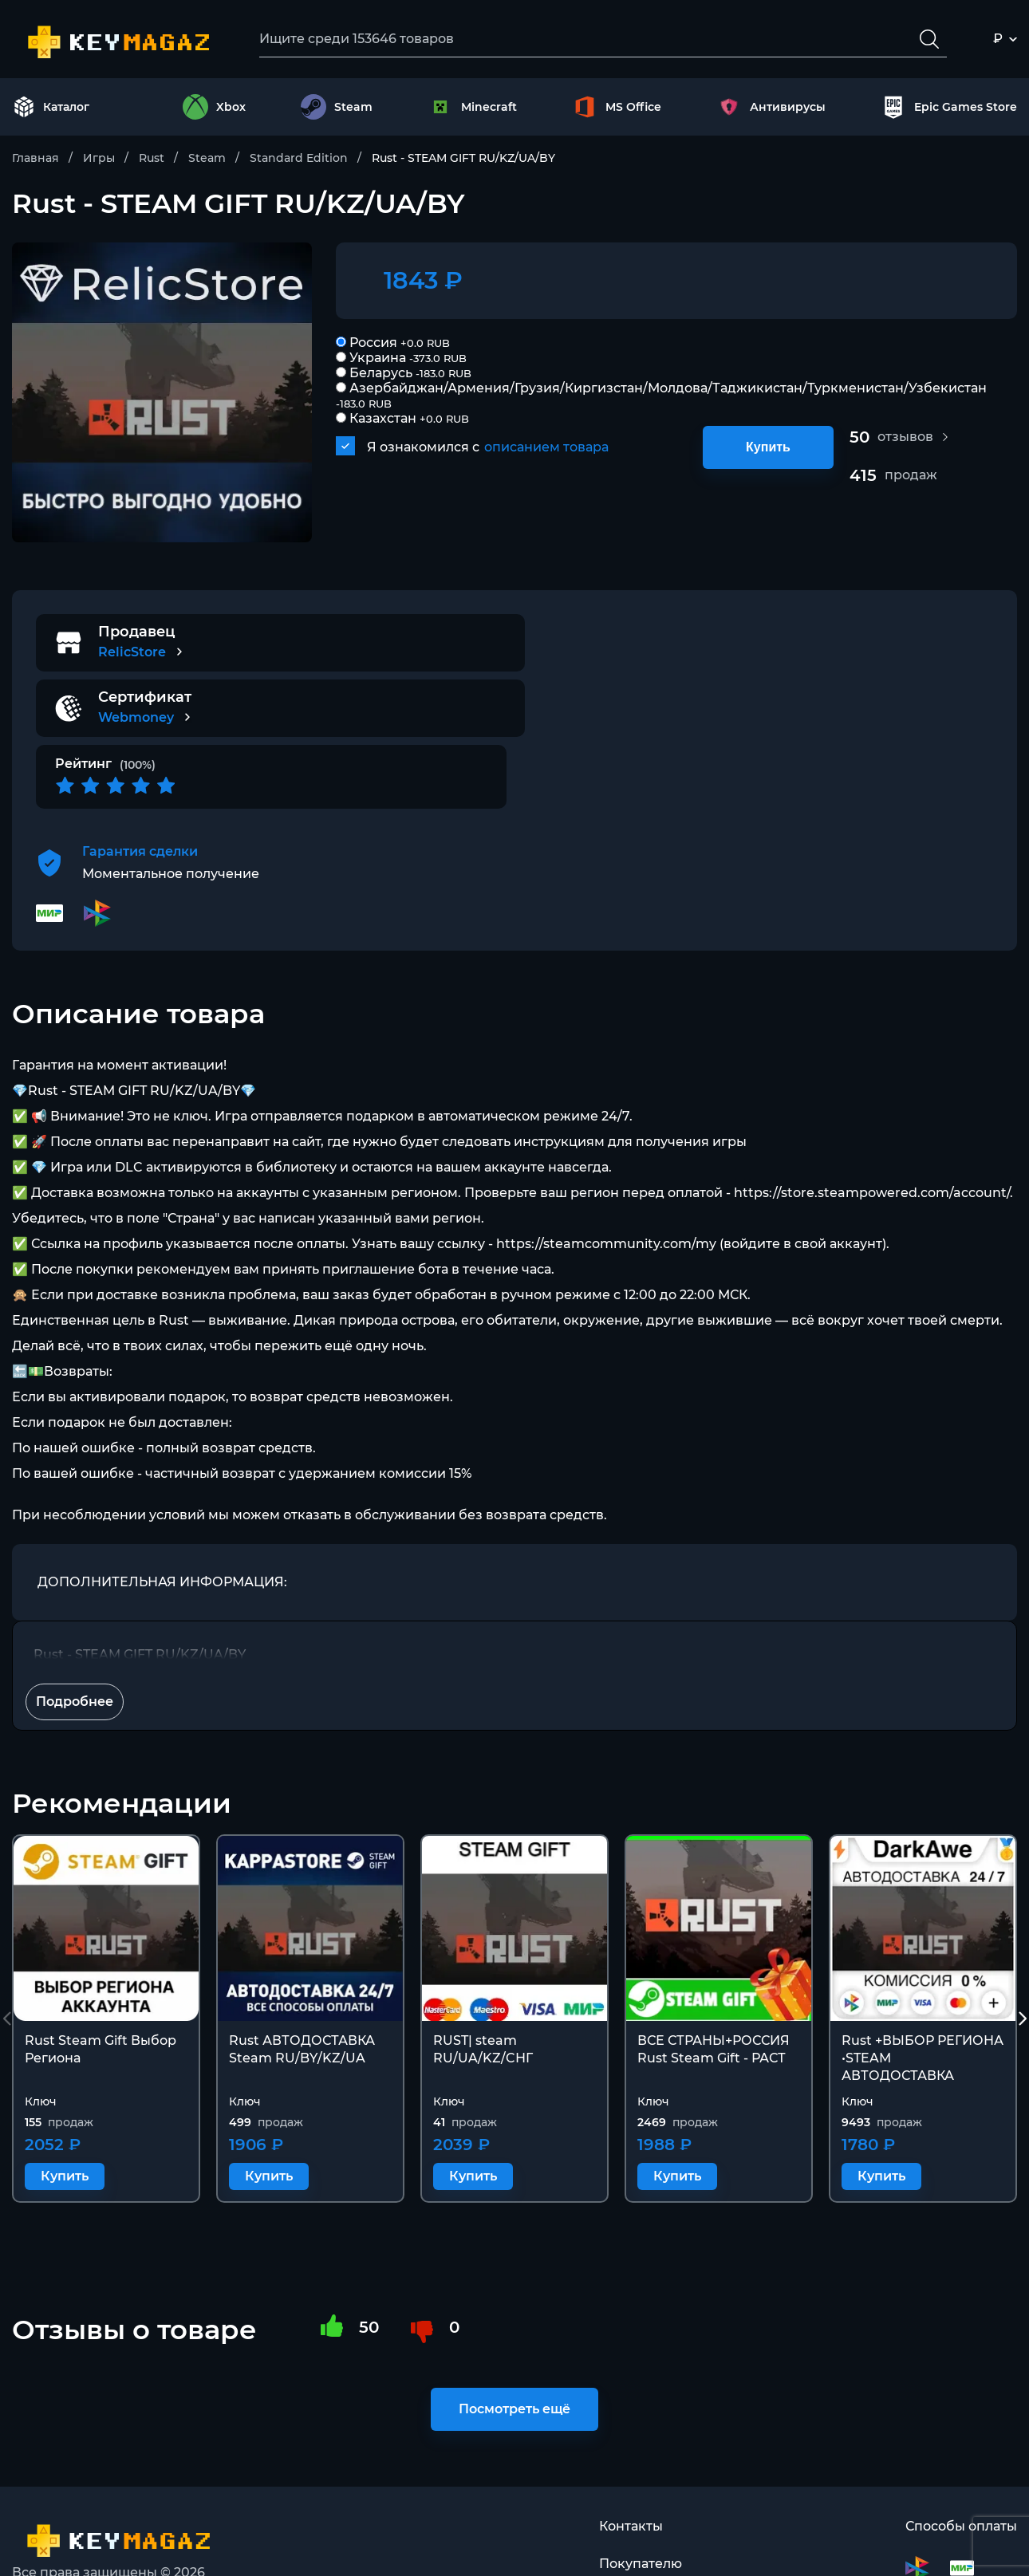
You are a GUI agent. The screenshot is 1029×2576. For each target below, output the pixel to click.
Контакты (631, 2460)
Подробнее (74, 1636)
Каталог (51, 107)
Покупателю (640, 2499)
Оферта (625, 2537)
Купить (768, 447)
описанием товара (546, 447)
